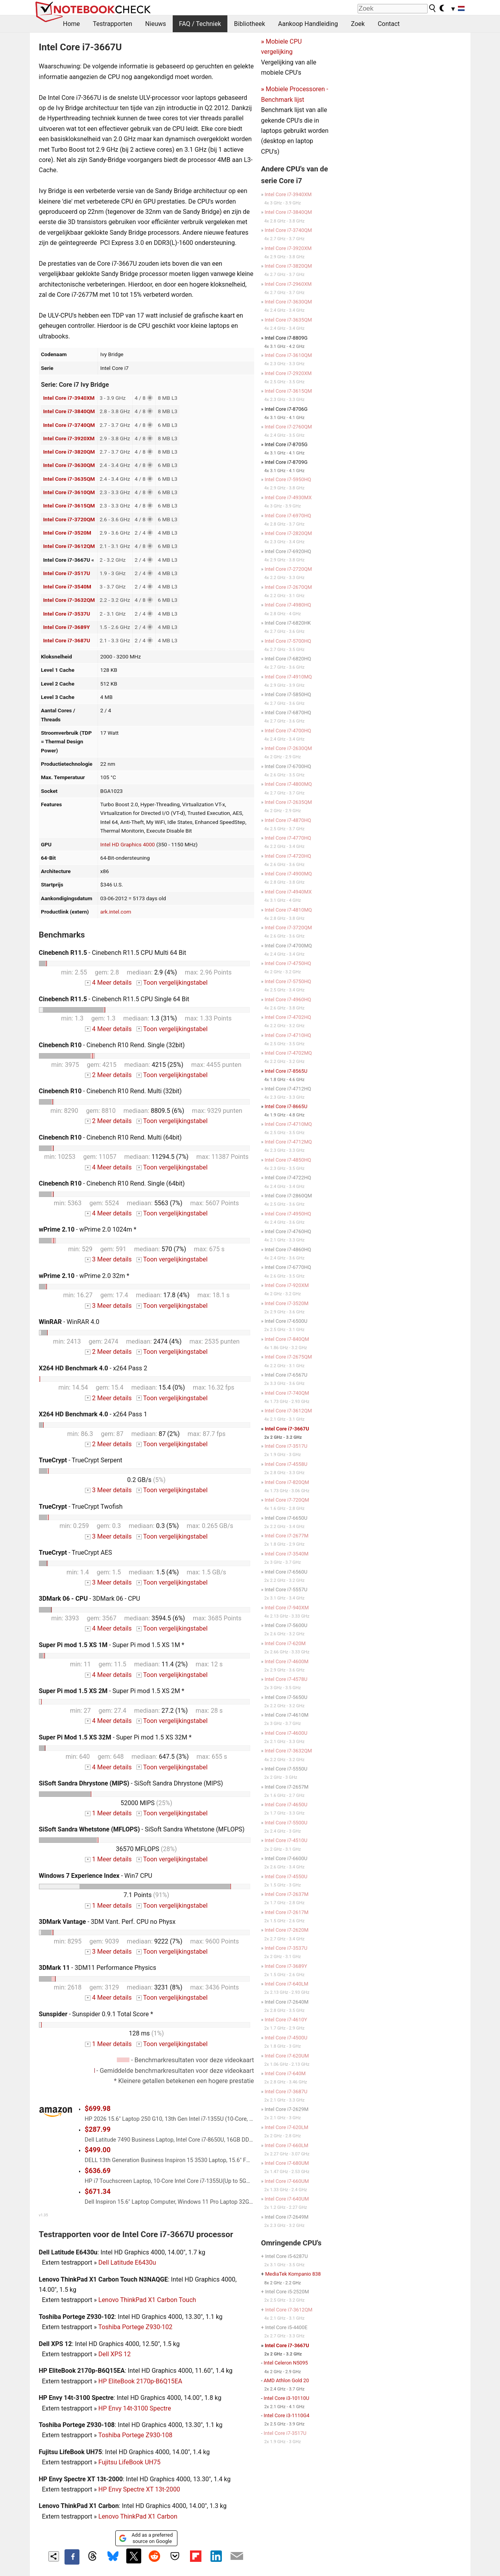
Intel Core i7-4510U (286, 1840)
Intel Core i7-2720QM (288, 569)
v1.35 (43, 2215)
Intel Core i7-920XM (287, 1285)
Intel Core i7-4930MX (288, 497)
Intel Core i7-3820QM (69, 452)
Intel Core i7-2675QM (288, 1357)
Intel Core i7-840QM (287, 1339)
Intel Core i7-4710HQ (288, 1035)
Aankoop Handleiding (308, 24)
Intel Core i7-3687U (66, 640)
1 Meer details (108, 1813)
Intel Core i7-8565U (286, 1071)
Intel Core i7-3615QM (69, 505)
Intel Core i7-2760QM (288, 427)
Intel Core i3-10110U (286, 2398)
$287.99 (98, 2129)
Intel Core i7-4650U (286, 1804)
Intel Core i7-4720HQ (288, 856)
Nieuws (155, 24)
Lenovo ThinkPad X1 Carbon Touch (147, 2300)
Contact (389, 24)
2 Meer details (108, 1075)
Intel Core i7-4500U (286, 2038)
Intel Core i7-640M (285, 2073)
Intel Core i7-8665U (286, 1106)
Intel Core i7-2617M (286, 1912)
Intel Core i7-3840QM (69, 411)
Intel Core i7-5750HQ (288, 981)
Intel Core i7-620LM (286, 2127)
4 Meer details (108, 982)
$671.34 (98, 2191)
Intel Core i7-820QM (287, 1482)
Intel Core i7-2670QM (288, 587)
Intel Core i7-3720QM (69, 519)
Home (71, 24)
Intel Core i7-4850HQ (288, 1160)
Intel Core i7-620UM (287, 2056)
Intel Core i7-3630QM (69, 465)
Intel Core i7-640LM (286, 1984)
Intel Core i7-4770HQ (288, 838)
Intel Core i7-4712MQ (288, 1142)
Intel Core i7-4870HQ (288, 820)
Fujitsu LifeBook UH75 (129, 2462)
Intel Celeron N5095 (286, 2363)
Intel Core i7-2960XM (288, 284)
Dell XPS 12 (114, 2354)
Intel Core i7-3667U (287, 1429)
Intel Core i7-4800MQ (288, 784)
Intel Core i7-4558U (286, 1464)
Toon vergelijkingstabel (172, 982)
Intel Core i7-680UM (287, 2163)
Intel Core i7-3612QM (69, 546)
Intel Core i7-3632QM (69, 600)
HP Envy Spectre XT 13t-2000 (139, 2489)
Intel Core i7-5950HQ (288, 479)
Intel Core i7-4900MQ (288, 874)
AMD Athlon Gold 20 (286, 2380)
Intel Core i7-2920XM (288, 373)
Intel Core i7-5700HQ (288, 641)
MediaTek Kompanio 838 (293, 2274)
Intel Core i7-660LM (286, 2145)
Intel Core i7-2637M (286, 1894)
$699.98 (98, 2109)
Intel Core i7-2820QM (288, 533)
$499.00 (98, 2150)
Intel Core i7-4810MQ (288, 910)
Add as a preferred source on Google (146, 2538)
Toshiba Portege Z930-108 (135, 2435)
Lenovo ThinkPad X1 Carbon (137, 2516)
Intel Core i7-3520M (67, 533)
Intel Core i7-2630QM (288, 748)
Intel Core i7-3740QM (69, 425)
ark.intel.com (115, 911)
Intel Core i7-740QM (287, 1393)
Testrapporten (112, 24)
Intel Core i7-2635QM (288, 802)
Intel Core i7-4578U (286, 1679)
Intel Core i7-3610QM (69, 492)
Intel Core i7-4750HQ (288, 963)
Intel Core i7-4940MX (288, 892)
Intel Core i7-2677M (286, 1536)
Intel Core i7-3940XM (68, 398)
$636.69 (98, 2171)
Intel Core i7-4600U (286, 1733)
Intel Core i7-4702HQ (288, 1017)
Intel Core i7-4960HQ (288, 999)
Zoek (358, 24)
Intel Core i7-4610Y (286, 2020)
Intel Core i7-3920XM (68, 438)
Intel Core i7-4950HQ (288, 1214)
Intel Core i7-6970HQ (288, 516)
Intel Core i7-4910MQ (288, 677)
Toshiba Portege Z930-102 (135, 2327)
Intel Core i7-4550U (286, 1876)
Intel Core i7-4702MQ (288, 1053)
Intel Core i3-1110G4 (286, 2415)
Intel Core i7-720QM (287, 1500)
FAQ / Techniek (200, 24)
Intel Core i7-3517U (66, 573)
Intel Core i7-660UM (287, 2181)
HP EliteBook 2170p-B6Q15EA (140, 2381)
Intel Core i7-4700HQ (288, 731)
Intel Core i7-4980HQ (288, 605)
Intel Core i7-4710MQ (288, 1124)
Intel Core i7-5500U (286, 1823)
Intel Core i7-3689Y (66, 627)
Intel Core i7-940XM (287, 1608)
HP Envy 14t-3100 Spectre (134, 2408)
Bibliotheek (249, 24)
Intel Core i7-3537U (66, 613)
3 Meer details (108, 1259)
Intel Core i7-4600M (286, 1661)
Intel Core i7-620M (285, 1643)
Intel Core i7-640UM (287, 2199)
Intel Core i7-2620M (286, 1930)
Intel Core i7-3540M (67, 586)
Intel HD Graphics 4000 (127, 844)
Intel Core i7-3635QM (69, 479)
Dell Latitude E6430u (127, 2262)
